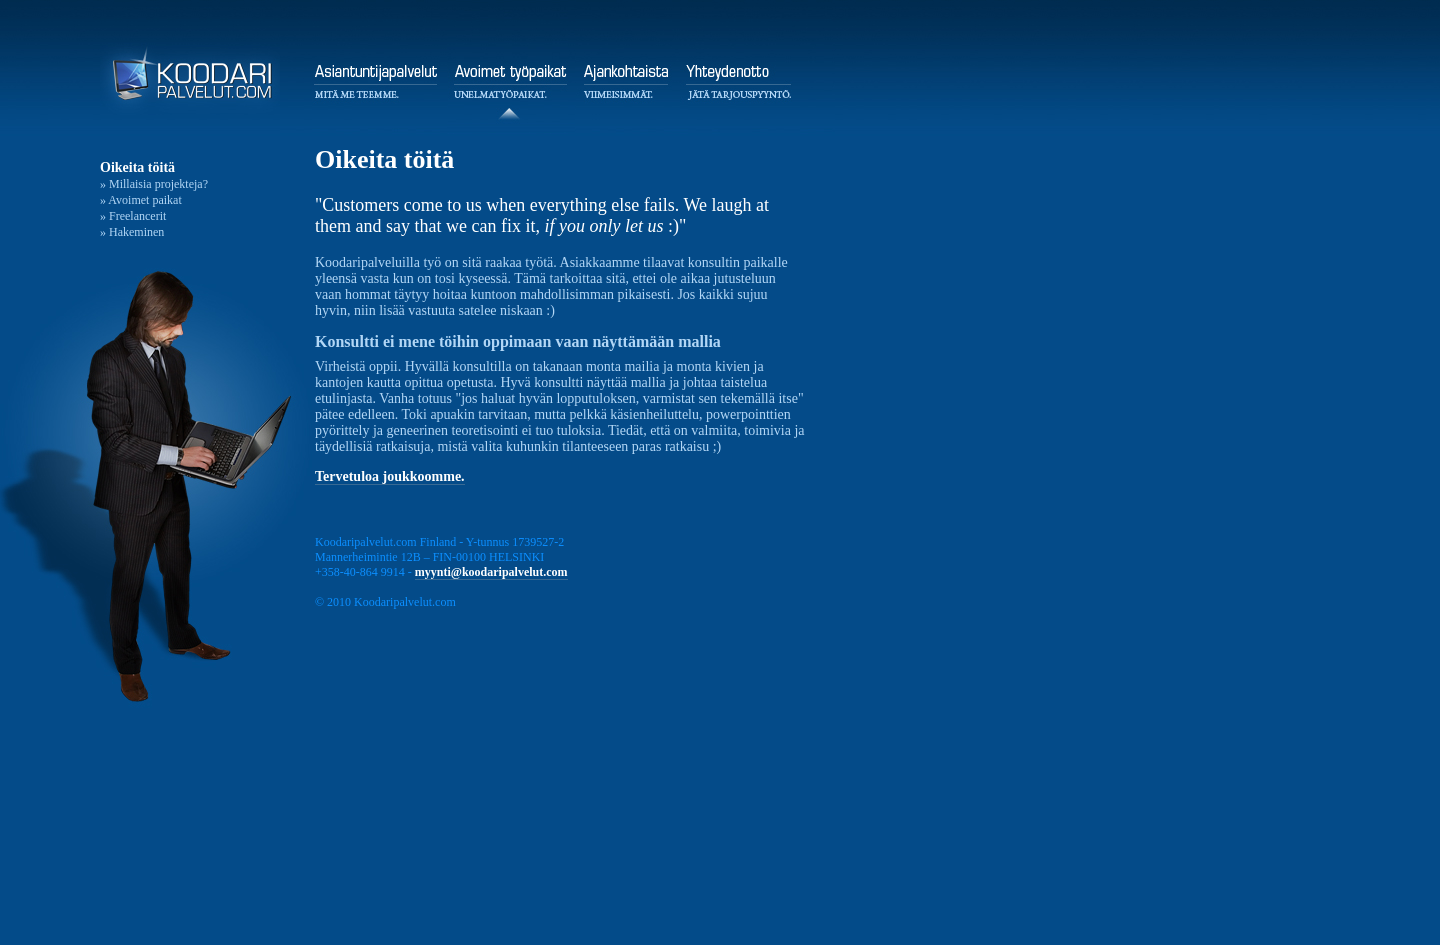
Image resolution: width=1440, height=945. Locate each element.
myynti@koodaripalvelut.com (491, 572)
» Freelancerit (133, 216)
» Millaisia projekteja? (154, 184)
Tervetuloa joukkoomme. (390, 476)
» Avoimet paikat (141, 200)
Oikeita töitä (137, 167)
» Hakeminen (132, 232)
